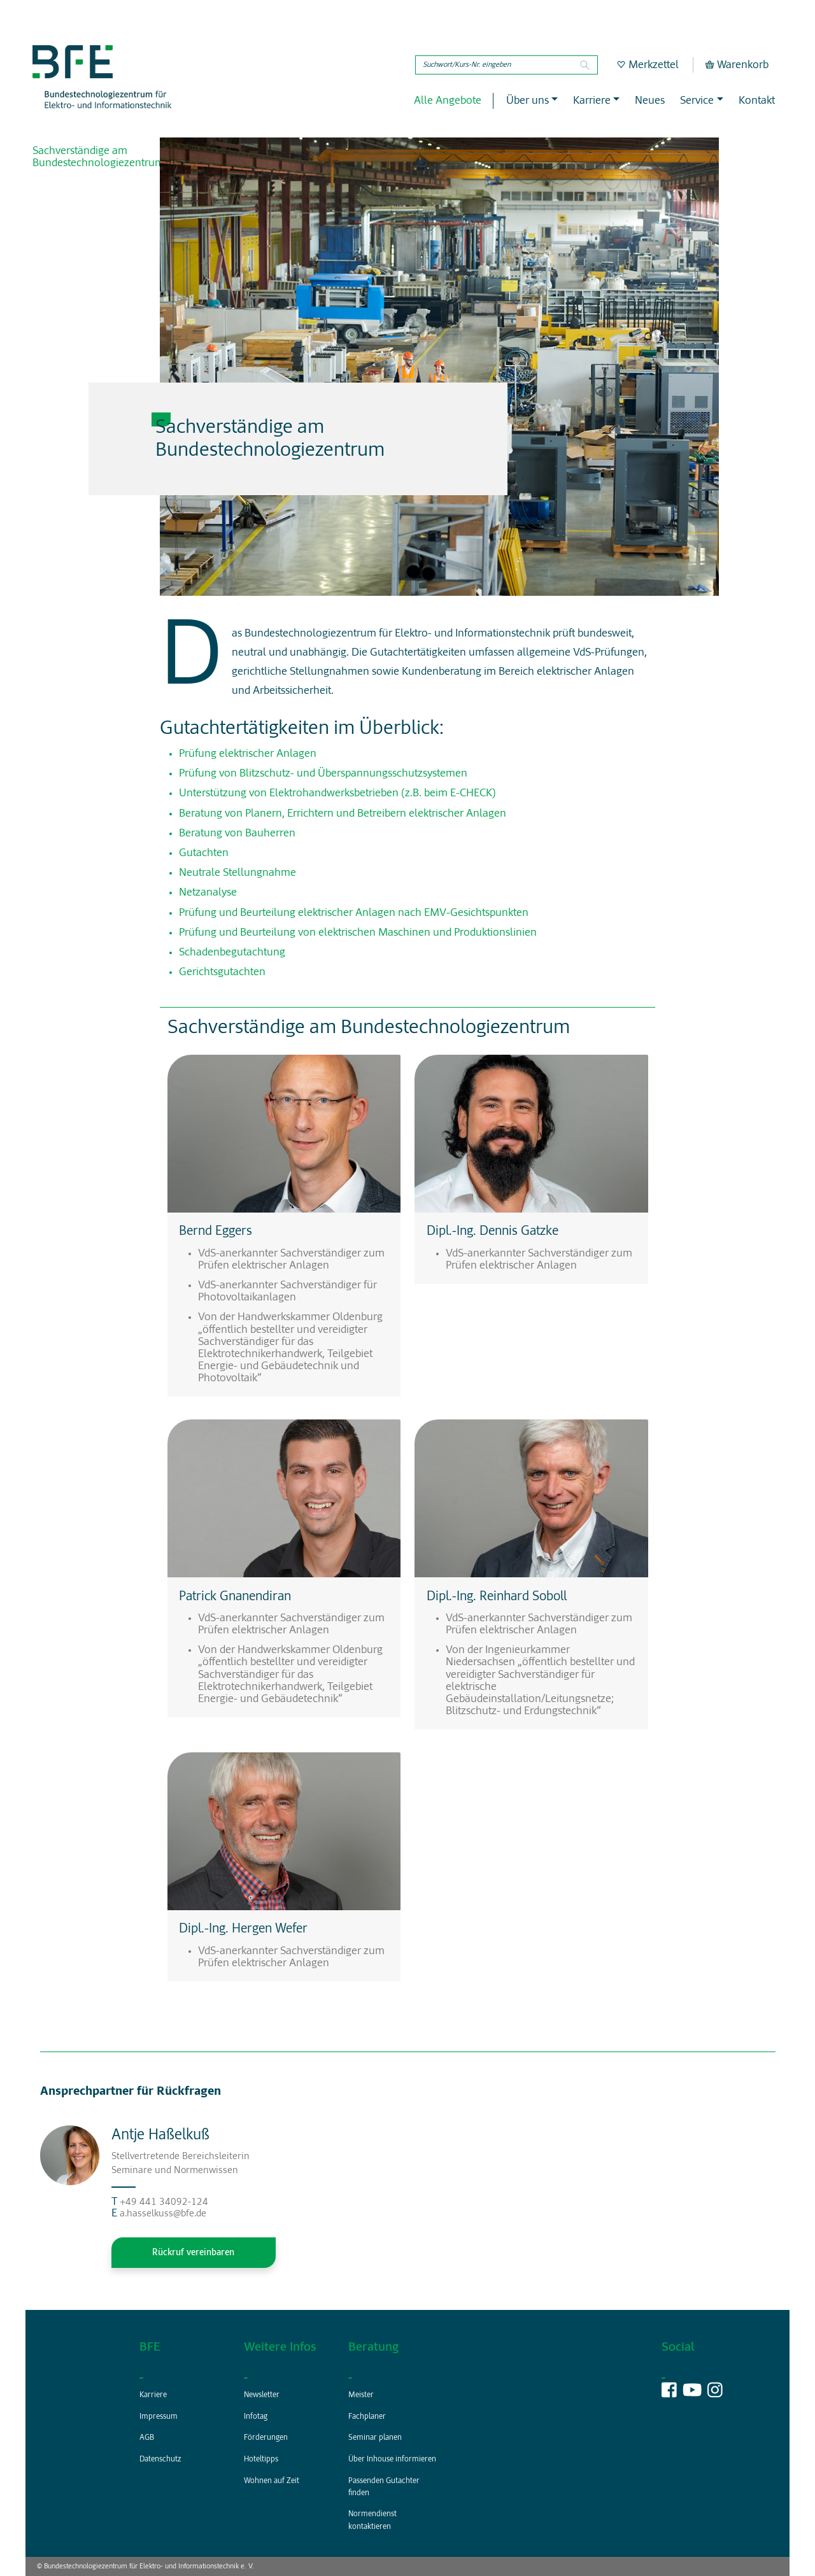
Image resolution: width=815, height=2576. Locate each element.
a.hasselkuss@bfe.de (163, 2213)
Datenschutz (160, 2459)
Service (697, 100)
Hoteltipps (261, 2459)
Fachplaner (367, 2417)
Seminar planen (375, 2438)
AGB (146, 2438)
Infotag (255, 2417)
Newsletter (262, 2395)
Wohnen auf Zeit (271, 2481)
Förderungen (266, 2438)
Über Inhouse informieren (392, 2459)
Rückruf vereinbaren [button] (193, 2252)
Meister (361, 2395)
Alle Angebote (447, 100)
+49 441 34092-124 (164, 2202)
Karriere (592, 100)
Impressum (158, 2417)
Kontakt (757, 100)
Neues (650, 100)
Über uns (527, 100)
